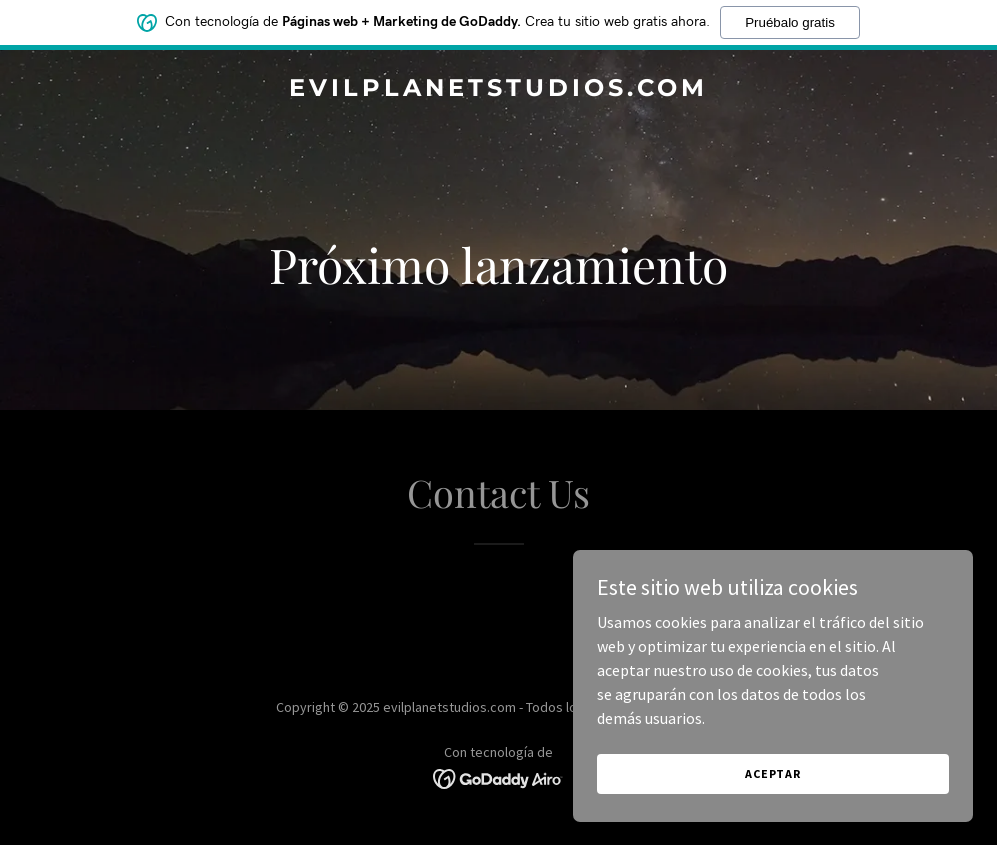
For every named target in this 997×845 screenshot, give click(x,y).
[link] (498, 90)
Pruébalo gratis (790, 22)
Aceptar (773, 773)
